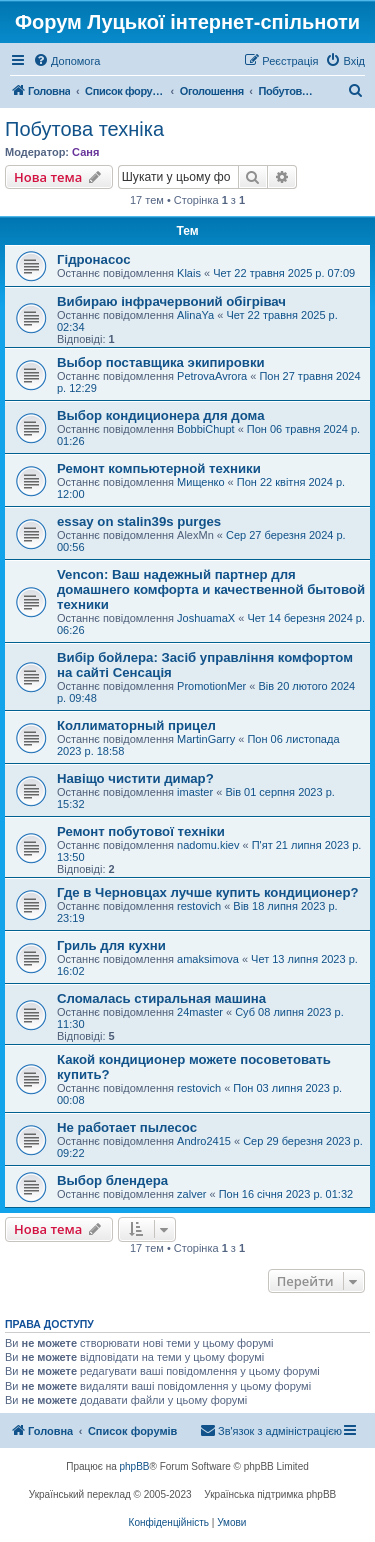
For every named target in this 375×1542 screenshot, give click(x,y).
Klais (189, 273)
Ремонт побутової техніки (141, 831)
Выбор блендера (112, 1180)
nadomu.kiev (208, 845)
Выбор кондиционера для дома (161, 415)
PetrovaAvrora (212, 376)
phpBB (135, 1466)
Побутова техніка (84, 129)
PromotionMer (211, 686)
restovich (199, 906)
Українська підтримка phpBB (270, 1494)
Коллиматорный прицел (136, 725)
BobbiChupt (206, 429)
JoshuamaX (206, 618)
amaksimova (208, 959)
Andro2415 (204, 1141)
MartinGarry (206, 739)
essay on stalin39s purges (139, 521)
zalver (191, 1194)
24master (200, 1012)
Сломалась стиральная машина (161, 998)
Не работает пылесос (127, 1127)
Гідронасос (93, 259)
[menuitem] (66, 61)
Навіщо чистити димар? (135, 778)
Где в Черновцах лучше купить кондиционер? (208, 892)
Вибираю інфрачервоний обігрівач (171, 301)
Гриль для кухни (111, 945)
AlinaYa (195, 315)
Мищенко (200, 482)
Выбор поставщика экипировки (161, 362)
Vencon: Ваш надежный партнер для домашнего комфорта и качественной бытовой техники (211, 589)
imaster (195, 792)
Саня (85, 152)
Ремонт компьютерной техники (159, 468)
